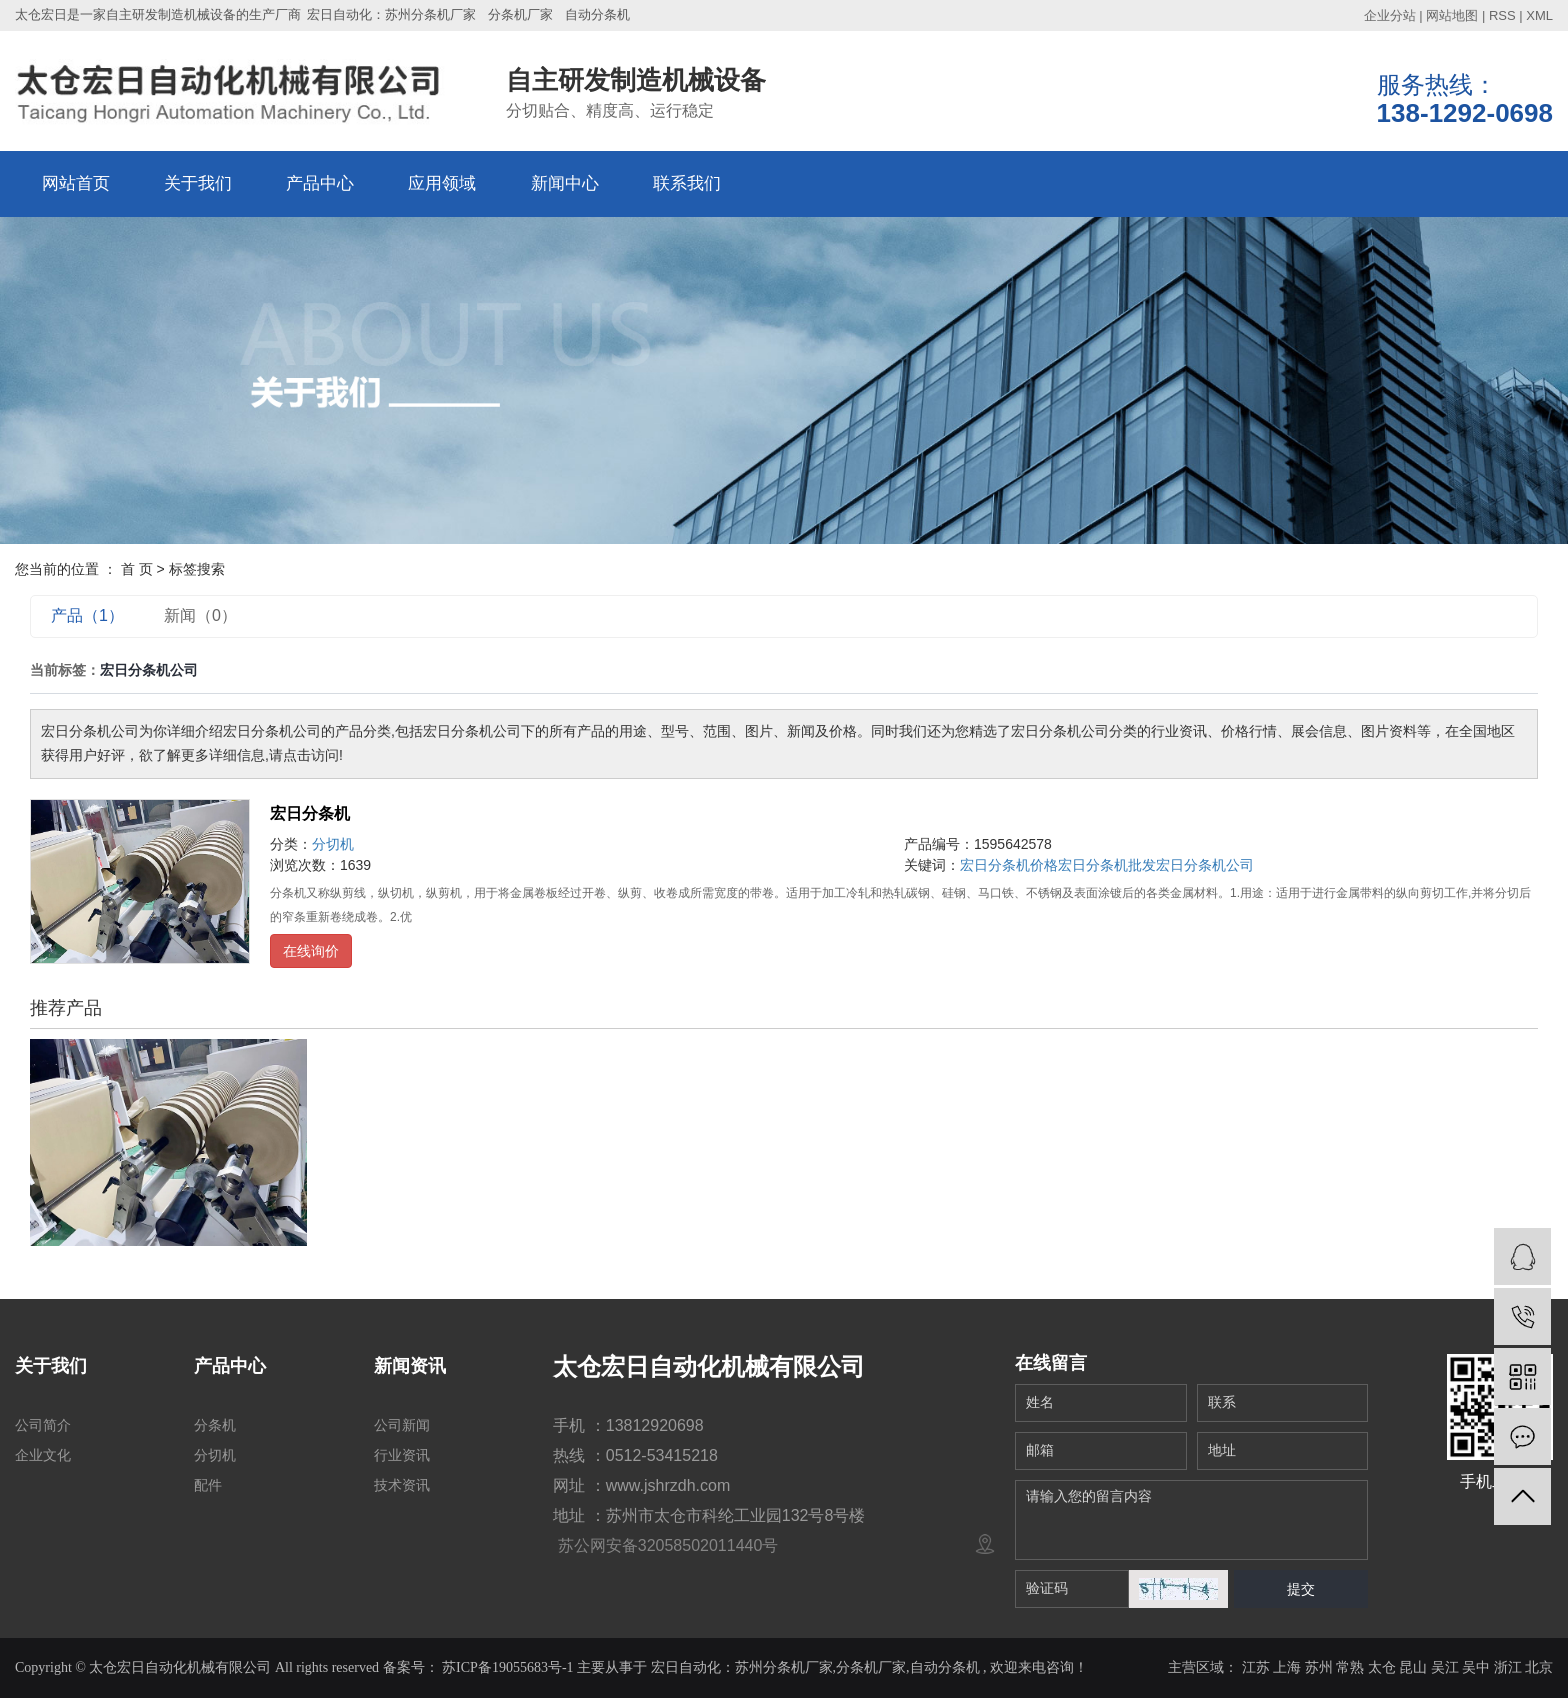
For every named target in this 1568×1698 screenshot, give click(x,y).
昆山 (1413, 1667)
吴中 (1476, 1667)
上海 (1287, 1667)
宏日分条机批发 (1107, 865)
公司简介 (43, 1425)
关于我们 (198, 183)
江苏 (1256, 1667)
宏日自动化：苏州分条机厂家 (391, 14)
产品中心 (320, 183)
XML (1539, 15)
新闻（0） (200, 615)
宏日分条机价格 (1009, 865)
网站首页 (76, 183)
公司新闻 (402, 1425)
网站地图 (1452, 15)
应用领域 (442, 183)
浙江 (1508, 1667)
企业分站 (1390, 15)
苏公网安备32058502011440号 (665, 1545)
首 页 (137, 569)
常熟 (1350, 1667)
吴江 (1445, 1667)
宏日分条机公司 (1205, 865)
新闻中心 (565, 183)
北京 (1539, 1667)
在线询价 (311, 951)
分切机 (333, 844)
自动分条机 (597, 14)
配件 (208, 1485)
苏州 (1319, 1667)
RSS (1502, 15)
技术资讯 (402, 1485)
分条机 (215, 1425)
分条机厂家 (520, 14)
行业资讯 (402, 1455)
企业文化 (43, 1455)
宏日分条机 (310, 813)
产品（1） (87, 615)
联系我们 (687, 183)
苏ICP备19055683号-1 (507, 1667)
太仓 (1382, 1667)
